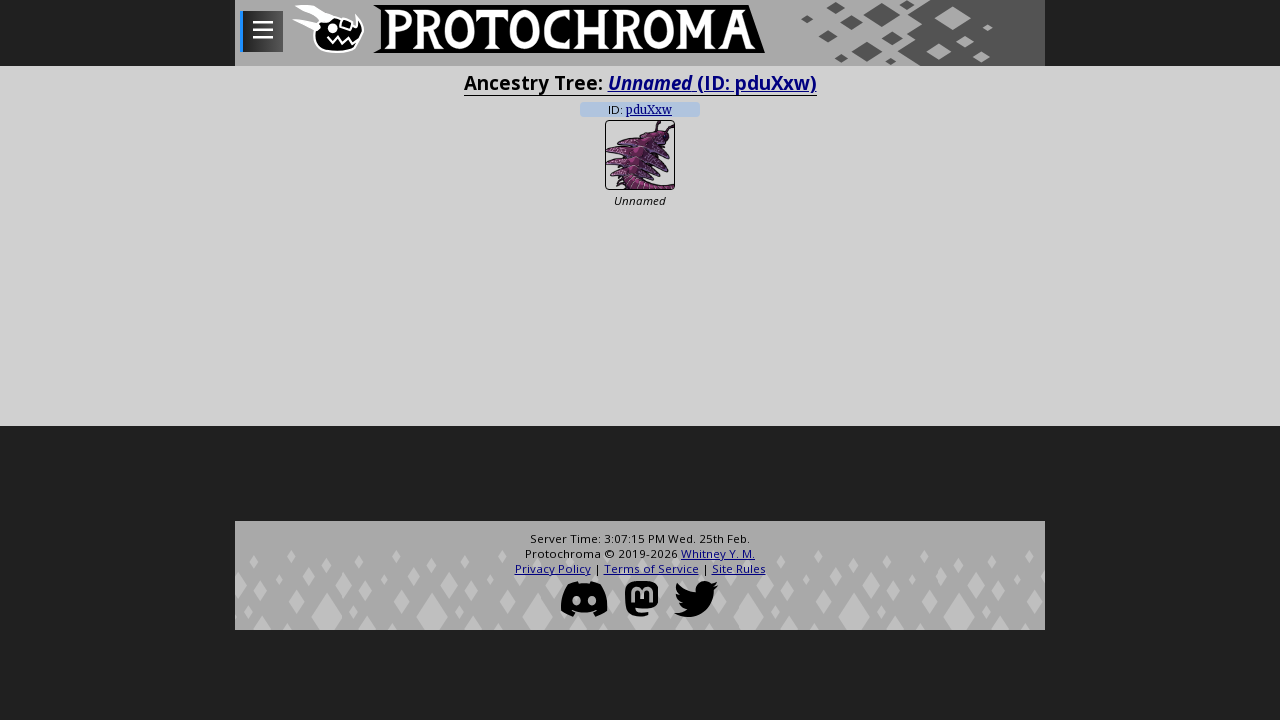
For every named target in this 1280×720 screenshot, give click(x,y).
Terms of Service (651, 568)
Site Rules (739, 568)
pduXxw (649, 110)
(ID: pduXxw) (712, 82)
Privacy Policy (553, 568)
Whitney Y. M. (718, 553)
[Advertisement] (640, 476)
